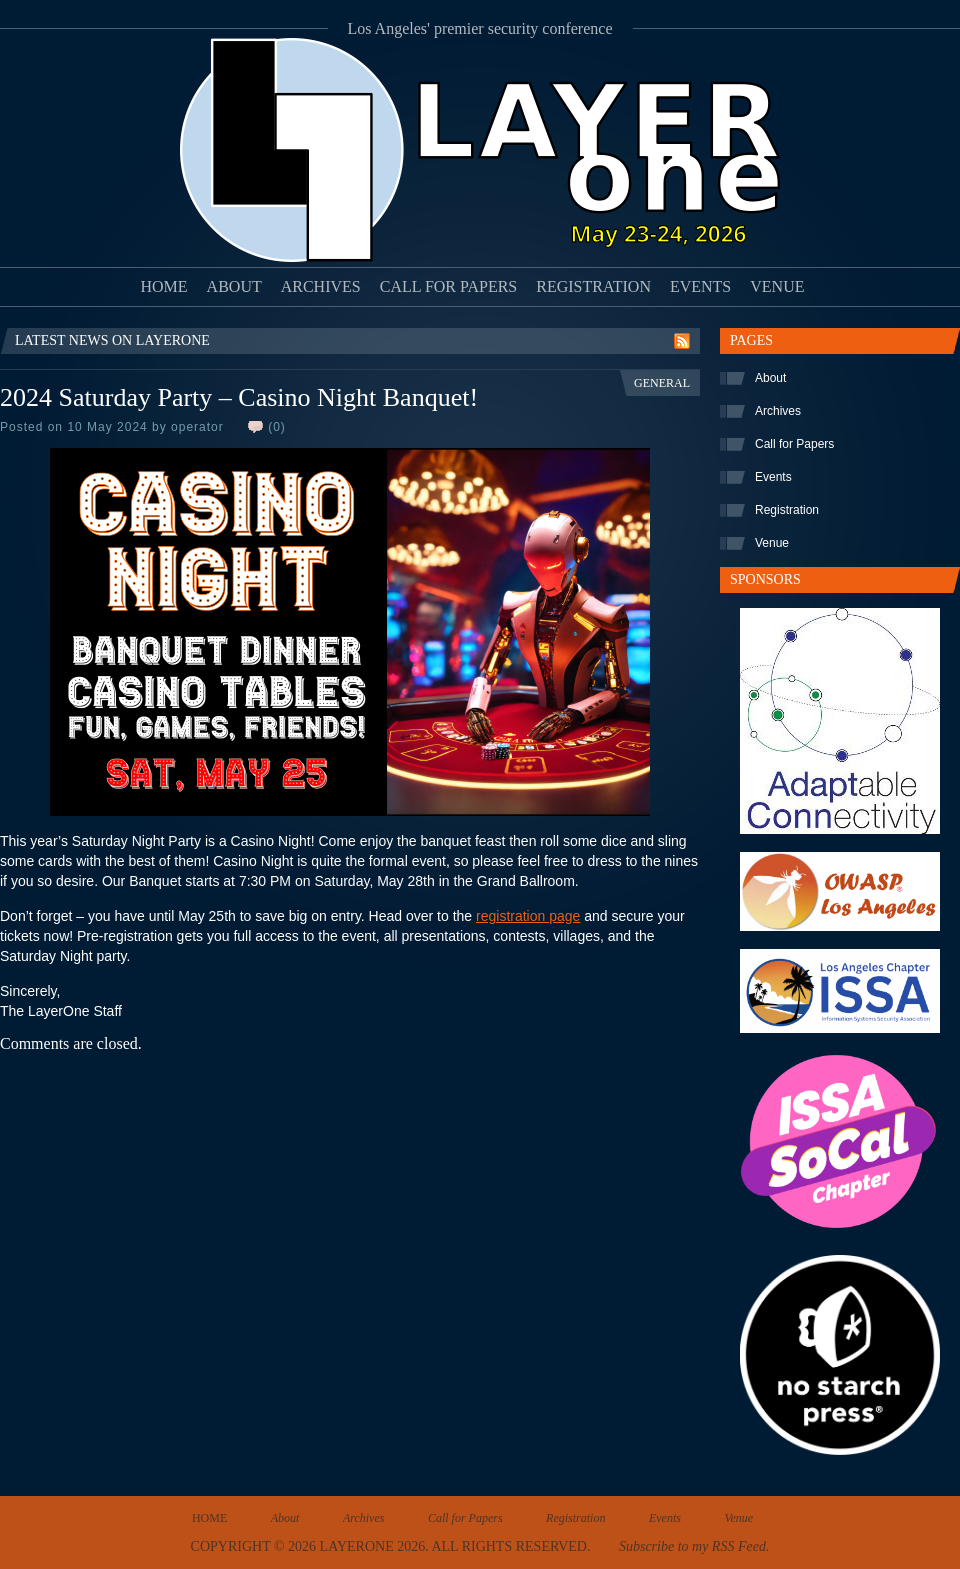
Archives (321, 286)
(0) (277, 427)
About (234, 286)
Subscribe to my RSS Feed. (694, 1546)
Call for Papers (449, 286)
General (662, 383)
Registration (593, 286)
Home (164, 286)
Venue (777, 286)
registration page (528, 916)
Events (700, 286)
